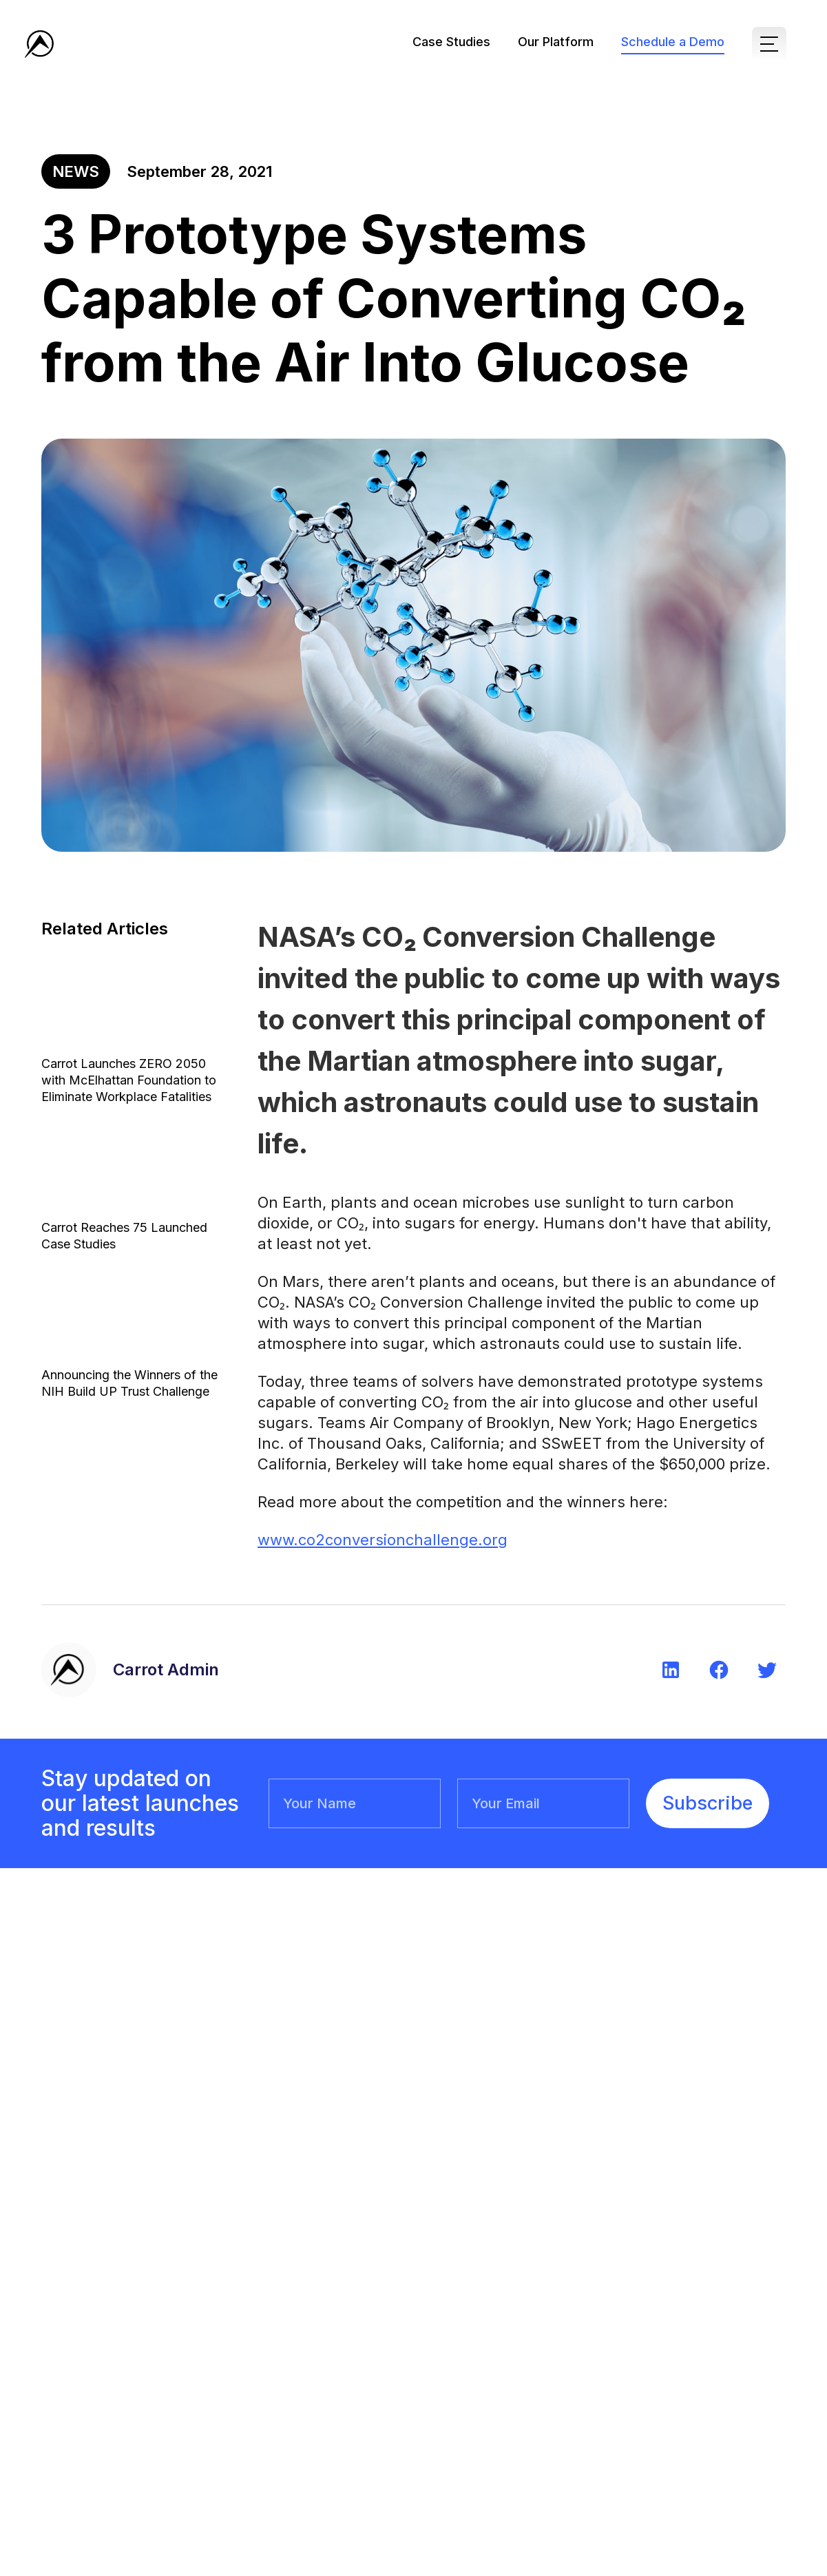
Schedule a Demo (672, 41)
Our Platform (556, 41)
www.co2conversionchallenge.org (382, 1540)
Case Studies (451, 41)
